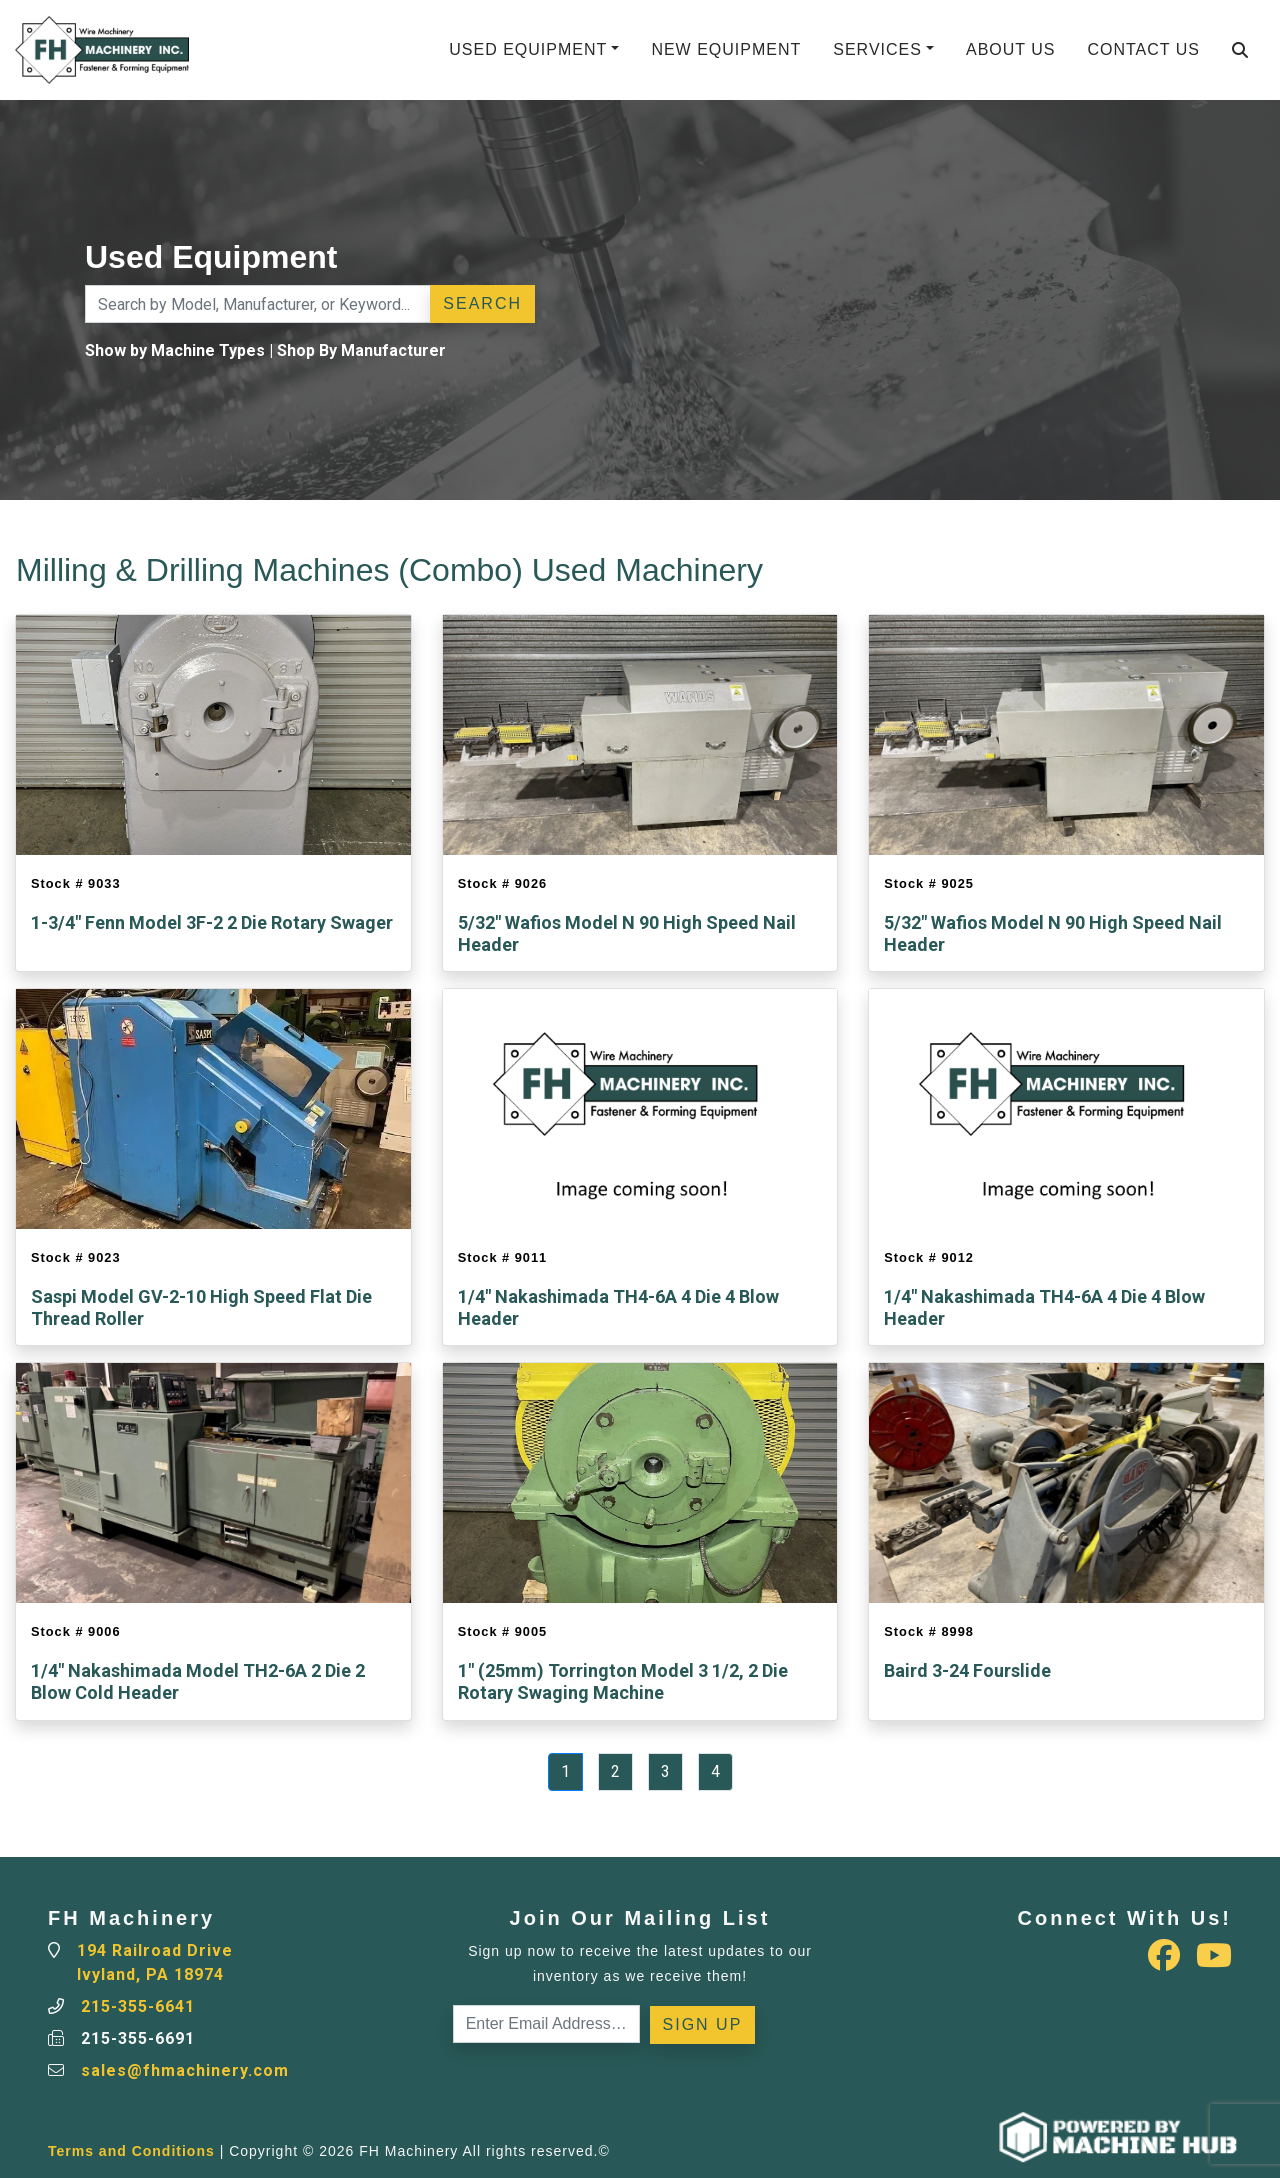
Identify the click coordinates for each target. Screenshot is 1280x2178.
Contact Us (1143, 49)
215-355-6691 (138, 2038)
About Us (1011, 49)
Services (877, 49)
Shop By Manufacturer (361, 350)
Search (482, 303)
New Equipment (726, 49)
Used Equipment (528, 49)
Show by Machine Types (175, 350)
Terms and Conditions (131, 2151)
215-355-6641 (138, 2006)
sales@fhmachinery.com (185, 2070)
